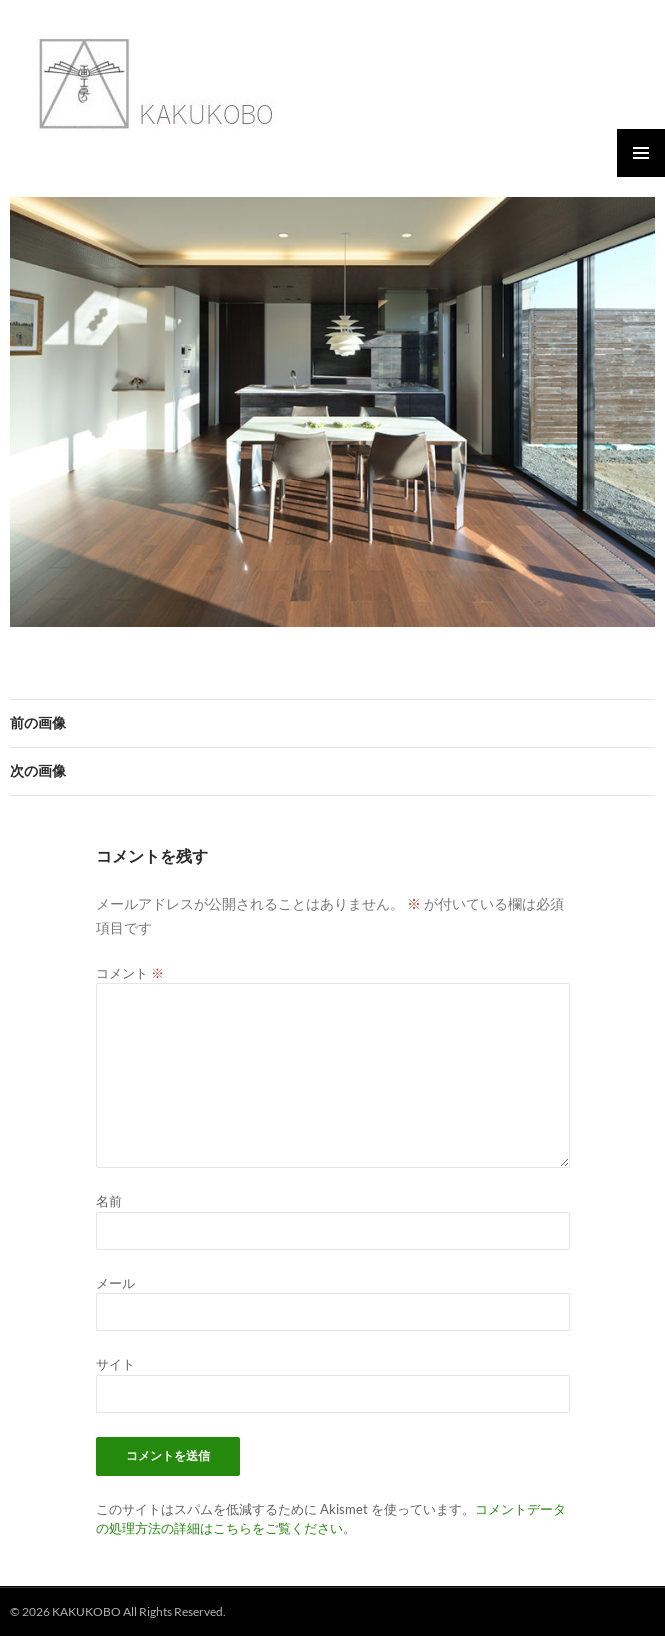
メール (115, 1283)
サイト (115, 1364)
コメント (130, 973)
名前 (109, 1201)
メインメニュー (641, 153)
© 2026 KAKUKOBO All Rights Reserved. (118, 1611)
